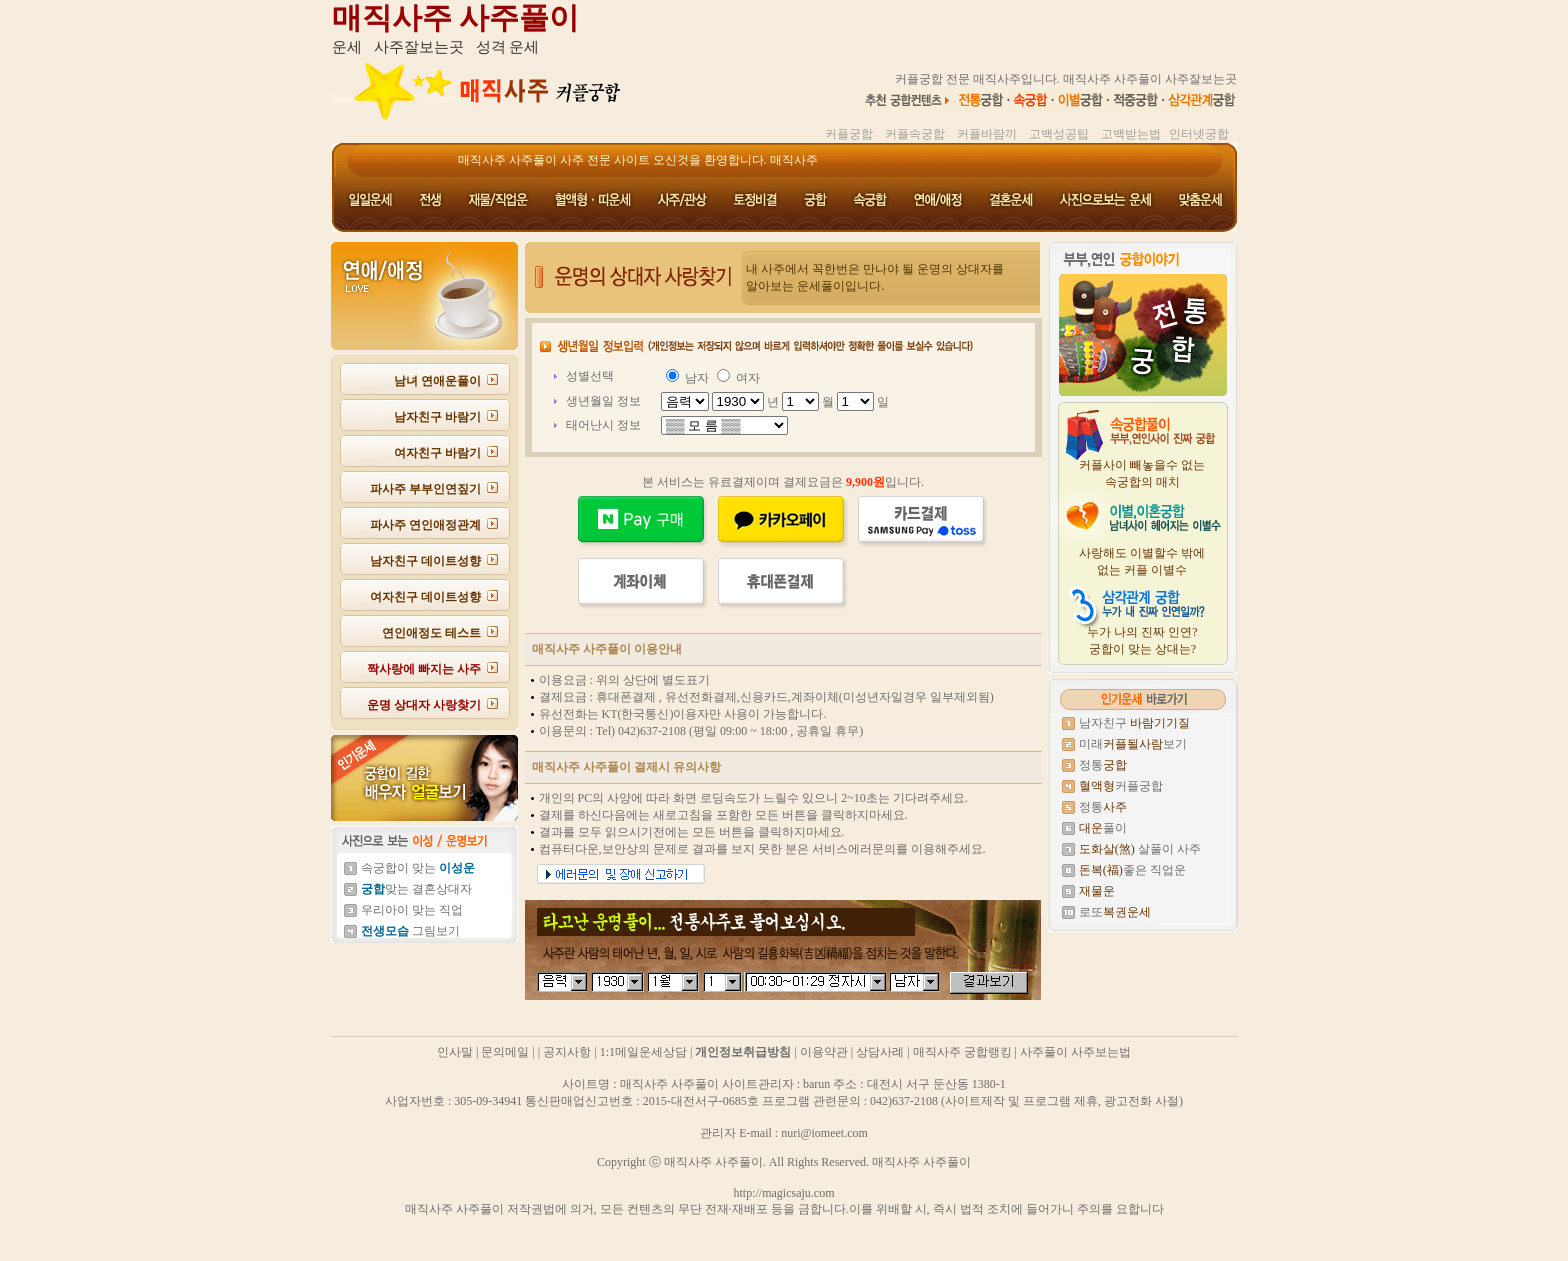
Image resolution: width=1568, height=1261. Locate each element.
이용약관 (824, 1052)
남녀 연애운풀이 (437, 381)
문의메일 (505, 1052)
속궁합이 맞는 (418, 868)
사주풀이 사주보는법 (1075, 1052)
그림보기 (410, 931)
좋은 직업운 (1132, 870)
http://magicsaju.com (784, 1193)
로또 (1115, 912)
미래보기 (1133, 744)
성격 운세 (508, 47)
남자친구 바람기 (437, 417)
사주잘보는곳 (419, 47)
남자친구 (1134, 723)
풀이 (1103, 828)
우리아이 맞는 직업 (412, 910)
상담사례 (880, 1052)
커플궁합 (1121, 786)
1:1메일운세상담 (643, 1052)
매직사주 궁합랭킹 (962, 1052)
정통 (1103, 765)
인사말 (455, 1052)
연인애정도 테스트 (431, 633)
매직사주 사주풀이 (456, 17)
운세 (347, 47)
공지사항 (567, 1052)
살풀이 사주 (1140, 849)
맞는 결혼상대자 (416, 889)
